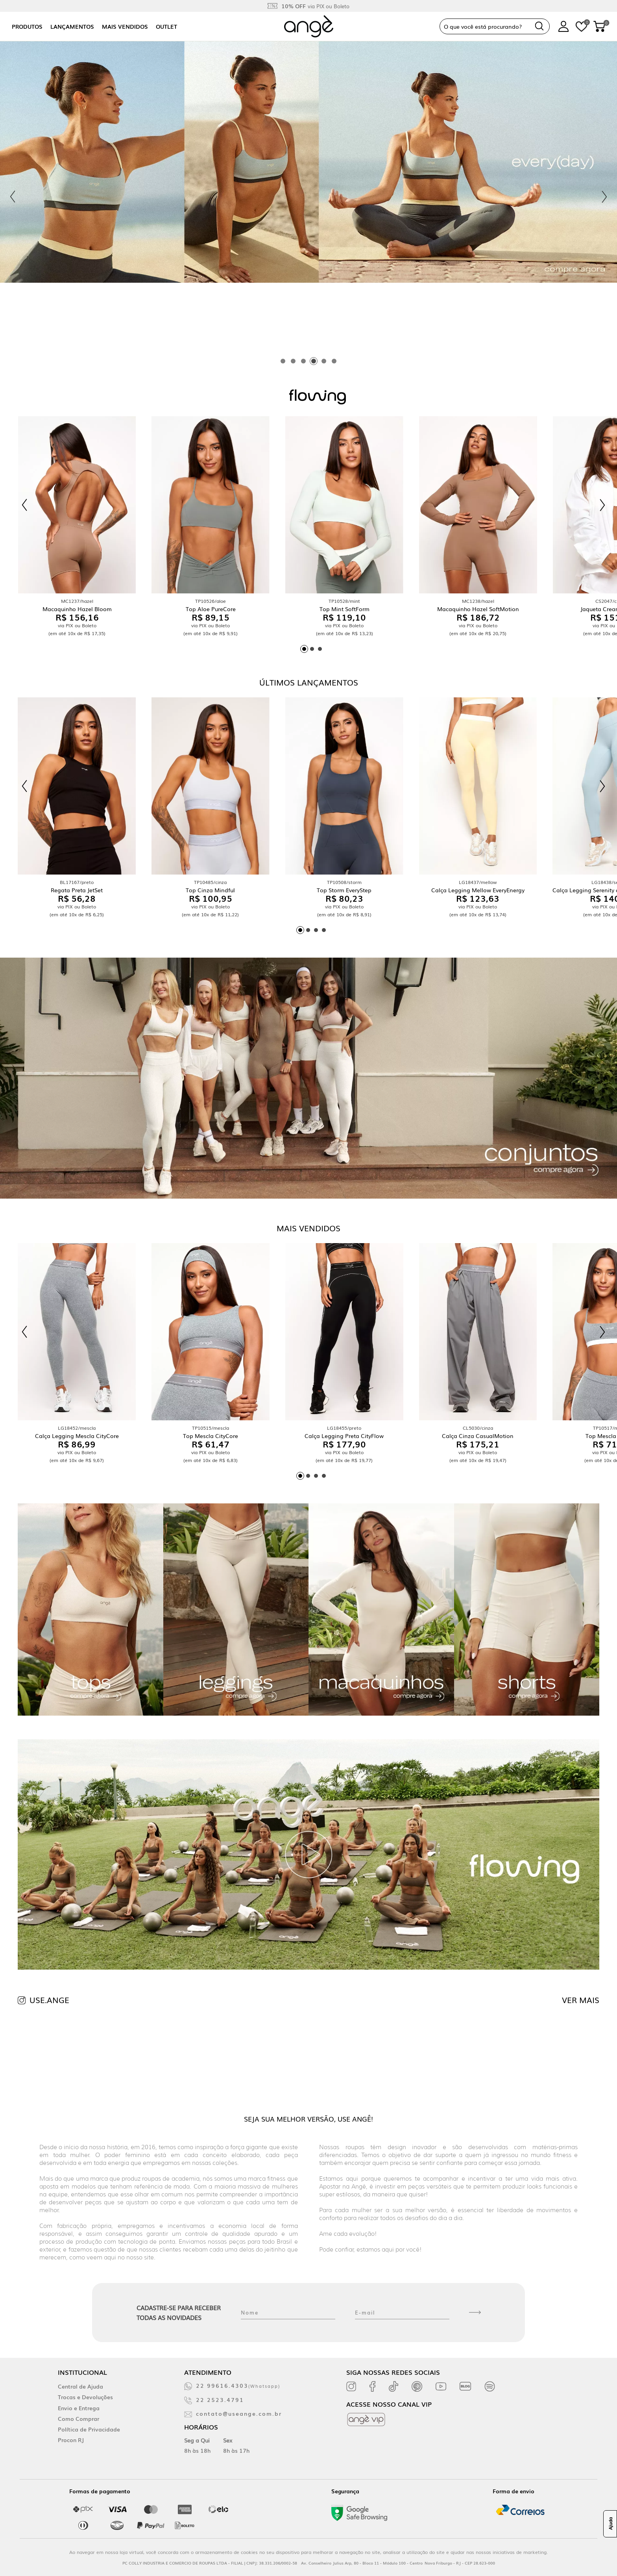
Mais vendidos (125, 26)
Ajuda (610, 2524)
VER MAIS (580, 1999)
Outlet (166, 26)
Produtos (27, 26)
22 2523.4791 (220, 2400)
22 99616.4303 (238, 2385)
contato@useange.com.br (239, 2413)
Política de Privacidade (89, 2429)
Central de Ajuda (80, 2386)
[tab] (283, 361)
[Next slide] (604, 197)
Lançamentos (72, 26)
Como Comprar (78, 2418)
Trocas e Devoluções (85, 2397)
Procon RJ (71, 2440)
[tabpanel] (308, 196)
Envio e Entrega (79, 2408)
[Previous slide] (12, 197)
